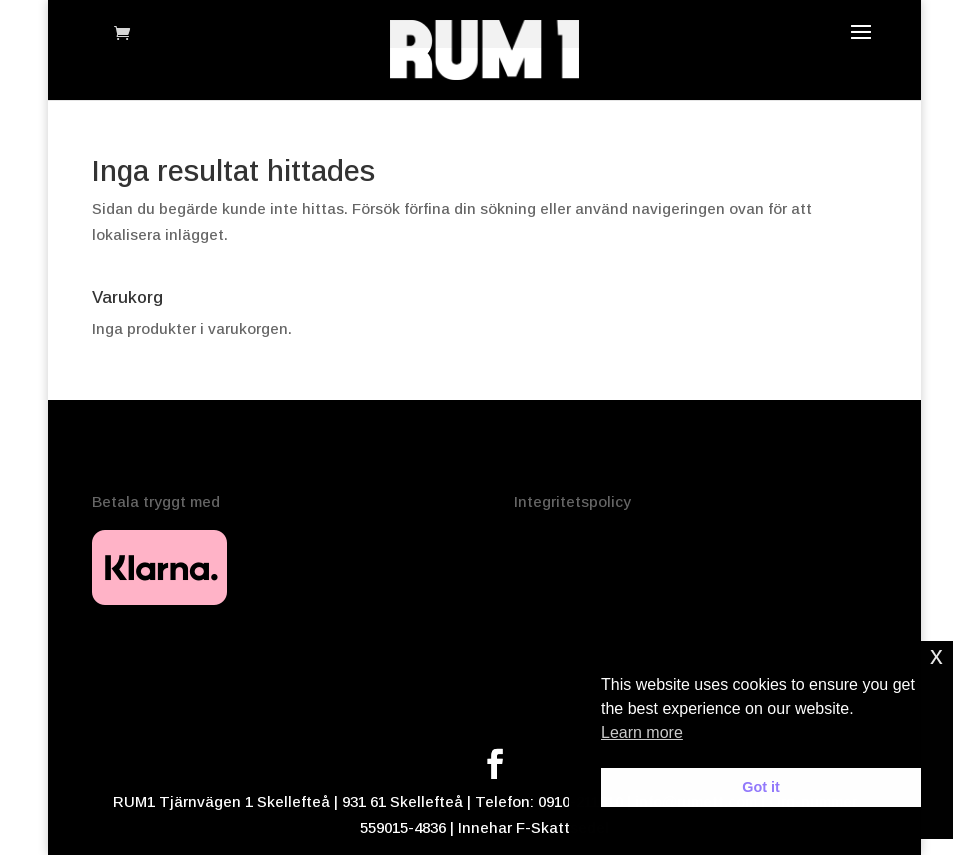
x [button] (936, 655)
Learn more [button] (642, 732)
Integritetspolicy (572, 501)
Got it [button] (761, 787)
